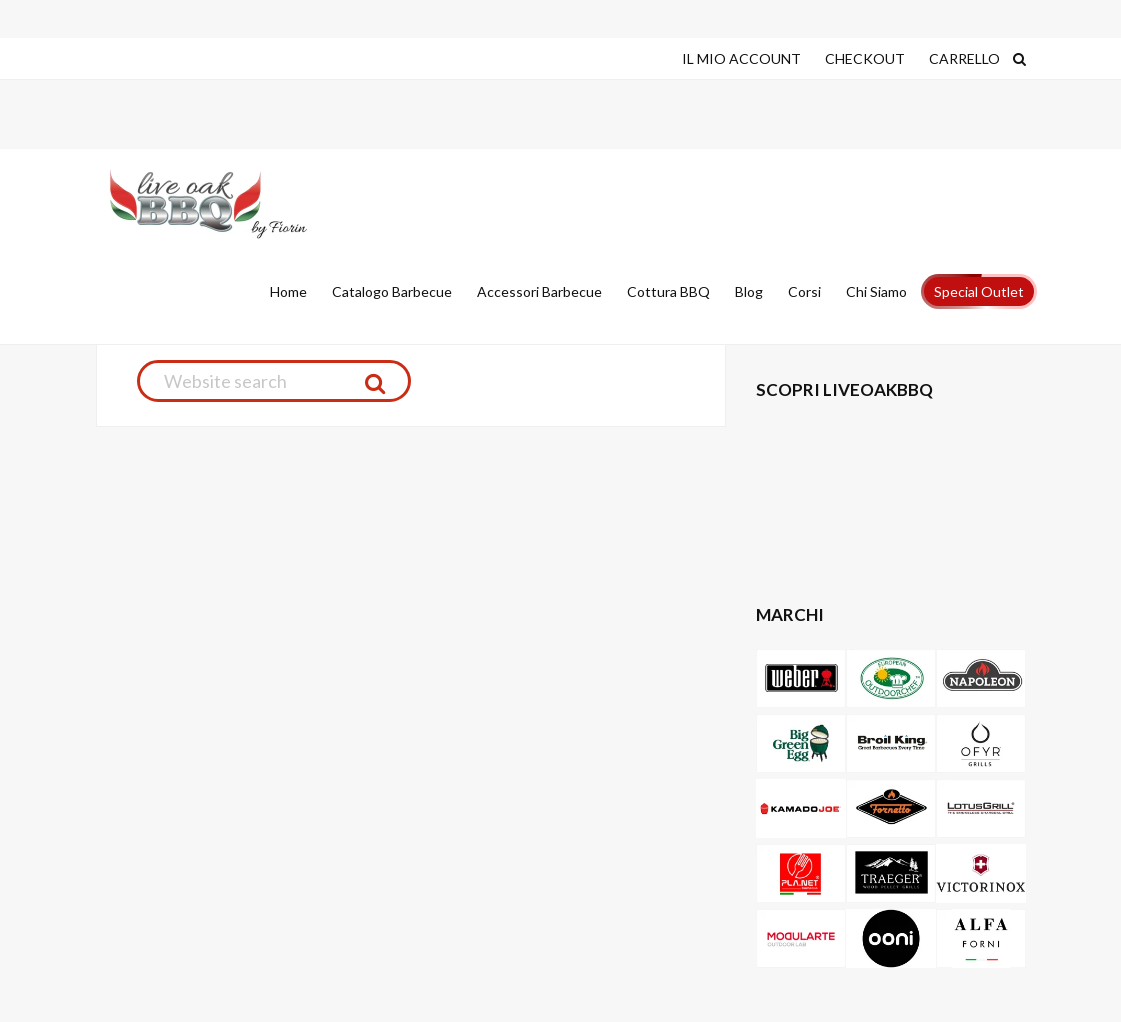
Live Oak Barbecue (231, 204)
